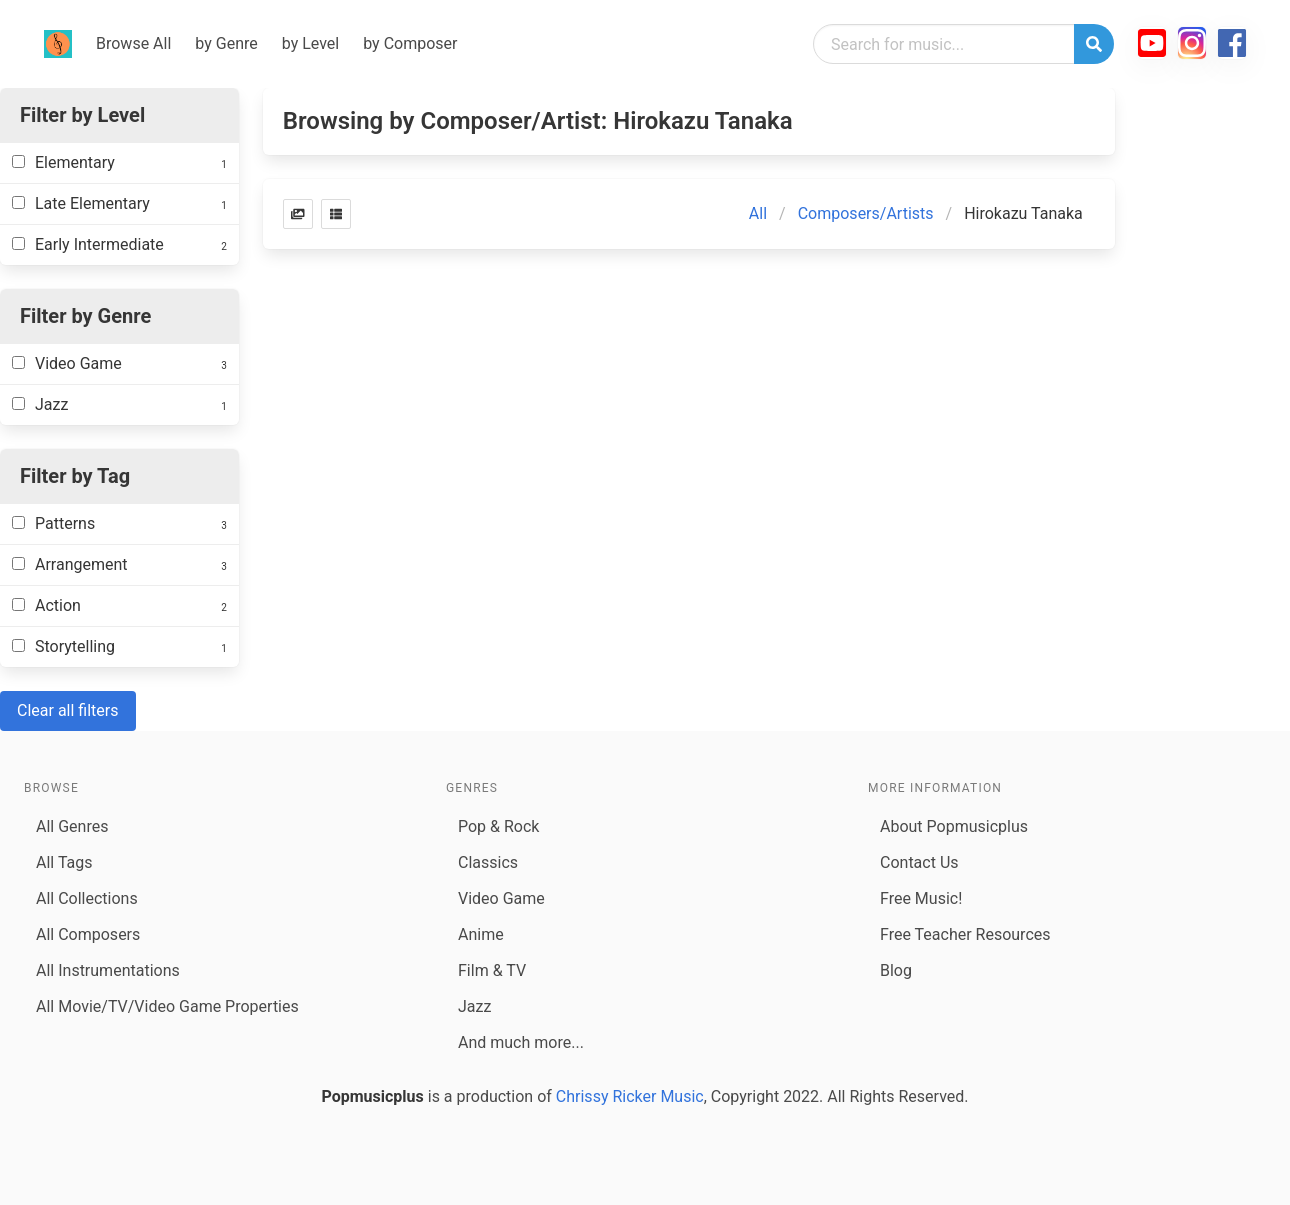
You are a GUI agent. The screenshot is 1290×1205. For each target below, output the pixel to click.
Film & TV (492, 970)
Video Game (501, 898)
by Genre (226, 43)
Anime (481, 934)
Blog (896, 970)
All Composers (88, 934)
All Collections (87, 898)
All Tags (64, 862)
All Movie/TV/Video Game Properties (167, 1006)
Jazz (474, 1006)
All (758, 213)
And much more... (521, 1042)
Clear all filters (68, 710)
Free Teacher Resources (965, 934)
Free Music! (921, 898)
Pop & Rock (498, 826)
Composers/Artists (866, 213)
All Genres (72, 826)
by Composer (410, 43)
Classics (488, 862)
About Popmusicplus (954, 826)
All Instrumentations (108, 970)
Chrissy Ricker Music (630, 1096)
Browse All (133, 43)
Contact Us (919, 862)
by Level (310, 43)
